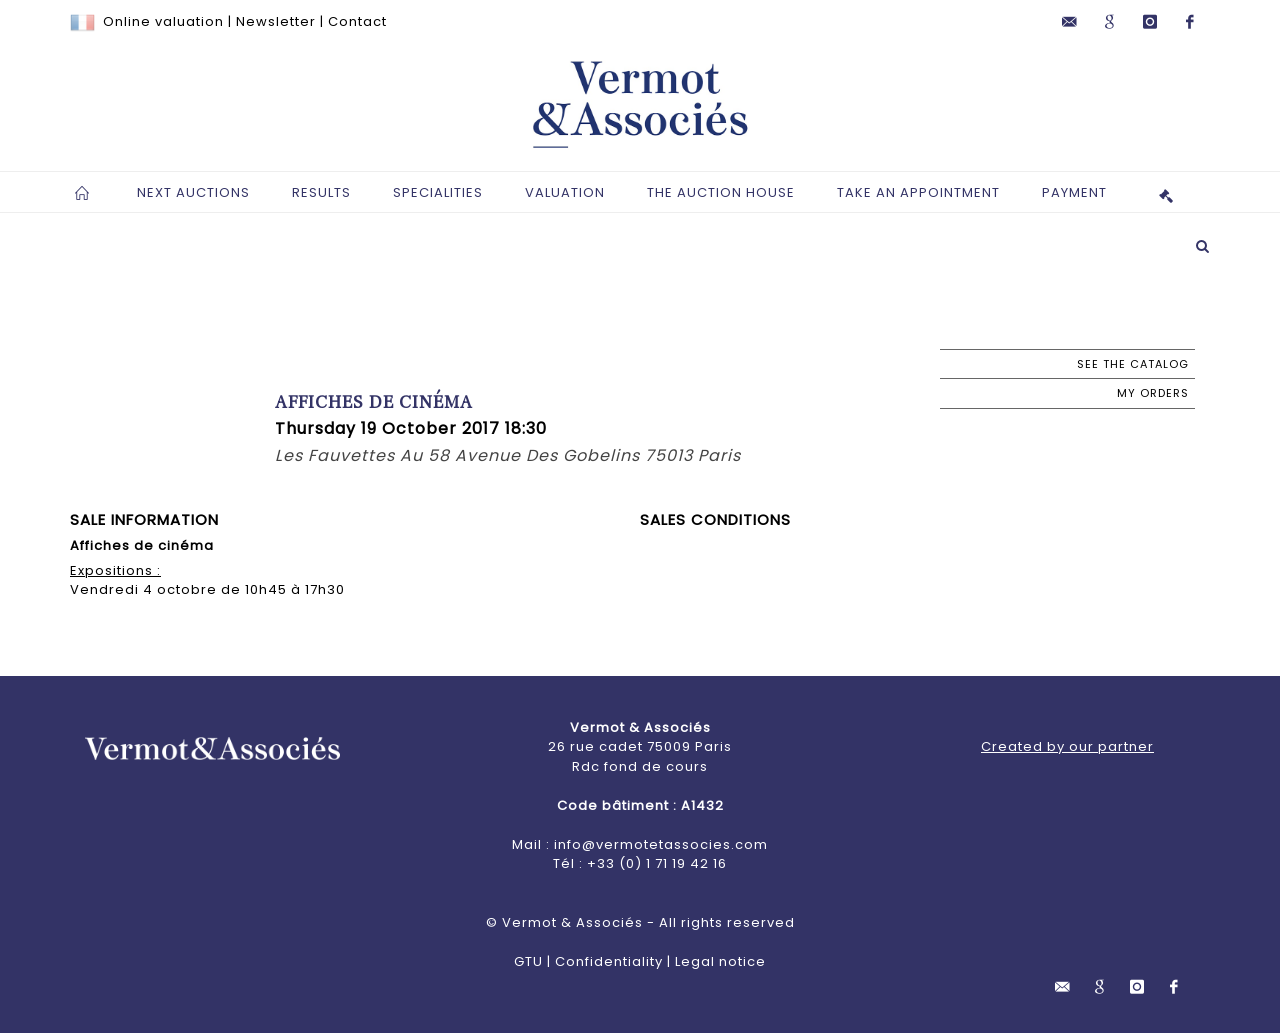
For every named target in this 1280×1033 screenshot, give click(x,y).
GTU (528, 961)
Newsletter (276, 21)
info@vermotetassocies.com (661, 844)
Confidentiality (609, 961)
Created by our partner (1067, 746)
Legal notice (720, 961)
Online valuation (163, 21)
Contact (357, 21)
